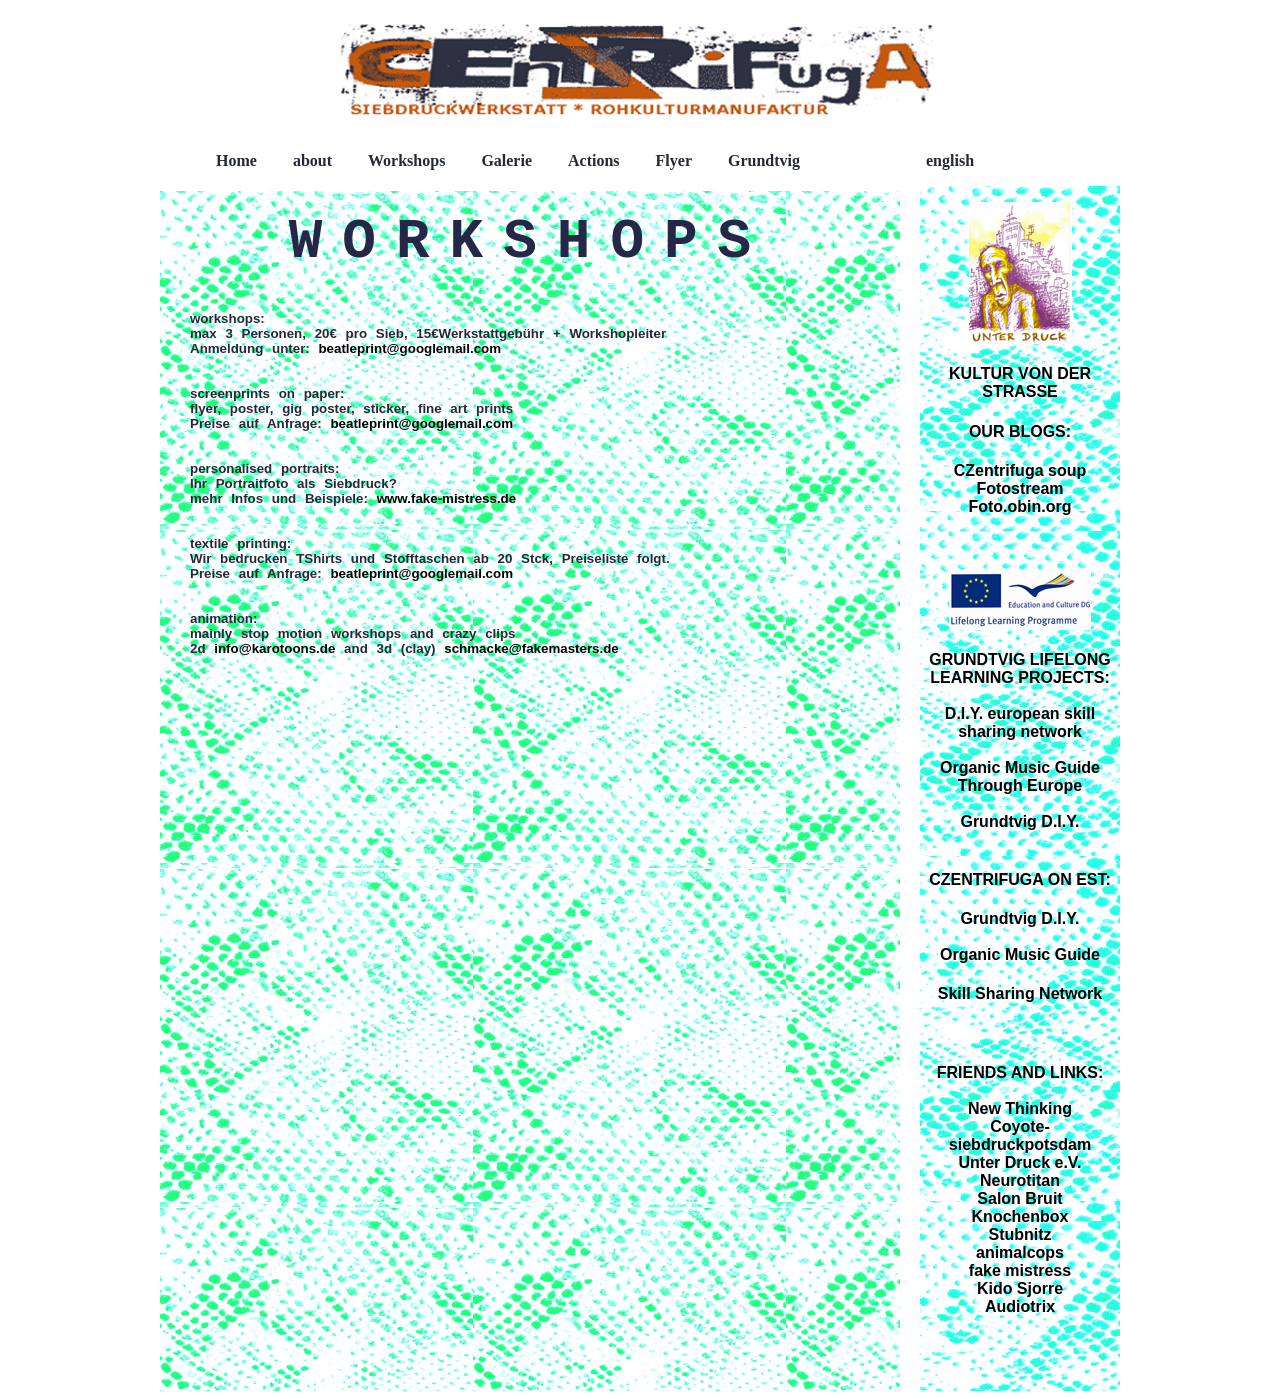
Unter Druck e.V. (1019, 1162)
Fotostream (1019, 488)
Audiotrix (1020, 1306)
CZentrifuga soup (1020, 470)
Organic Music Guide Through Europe (1020, 776)
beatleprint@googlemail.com (409, 348)
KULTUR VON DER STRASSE (1020, 382)
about (312, 160)
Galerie (506, 160)
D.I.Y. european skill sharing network (1020, 722)
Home (236, 160)
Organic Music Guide (1020, 954)
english (950, 160)
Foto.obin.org (1019, 506)
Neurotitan (1020, 1180)
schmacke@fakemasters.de (531, 648)
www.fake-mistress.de (447, 498)
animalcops (1020, 1252)
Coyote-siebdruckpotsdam (1020, 1135)
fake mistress (1020, 1270)
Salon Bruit (1019, 1198)
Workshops (406, 160)
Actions (594, 160)
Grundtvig (764, 160)
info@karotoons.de (271, 648)
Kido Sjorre (1020, 1288)
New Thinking (1020, 1108)
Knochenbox (1020, 1216)
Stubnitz (1019, 1234)
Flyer (674, 160)
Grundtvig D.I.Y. (1019, 821)
